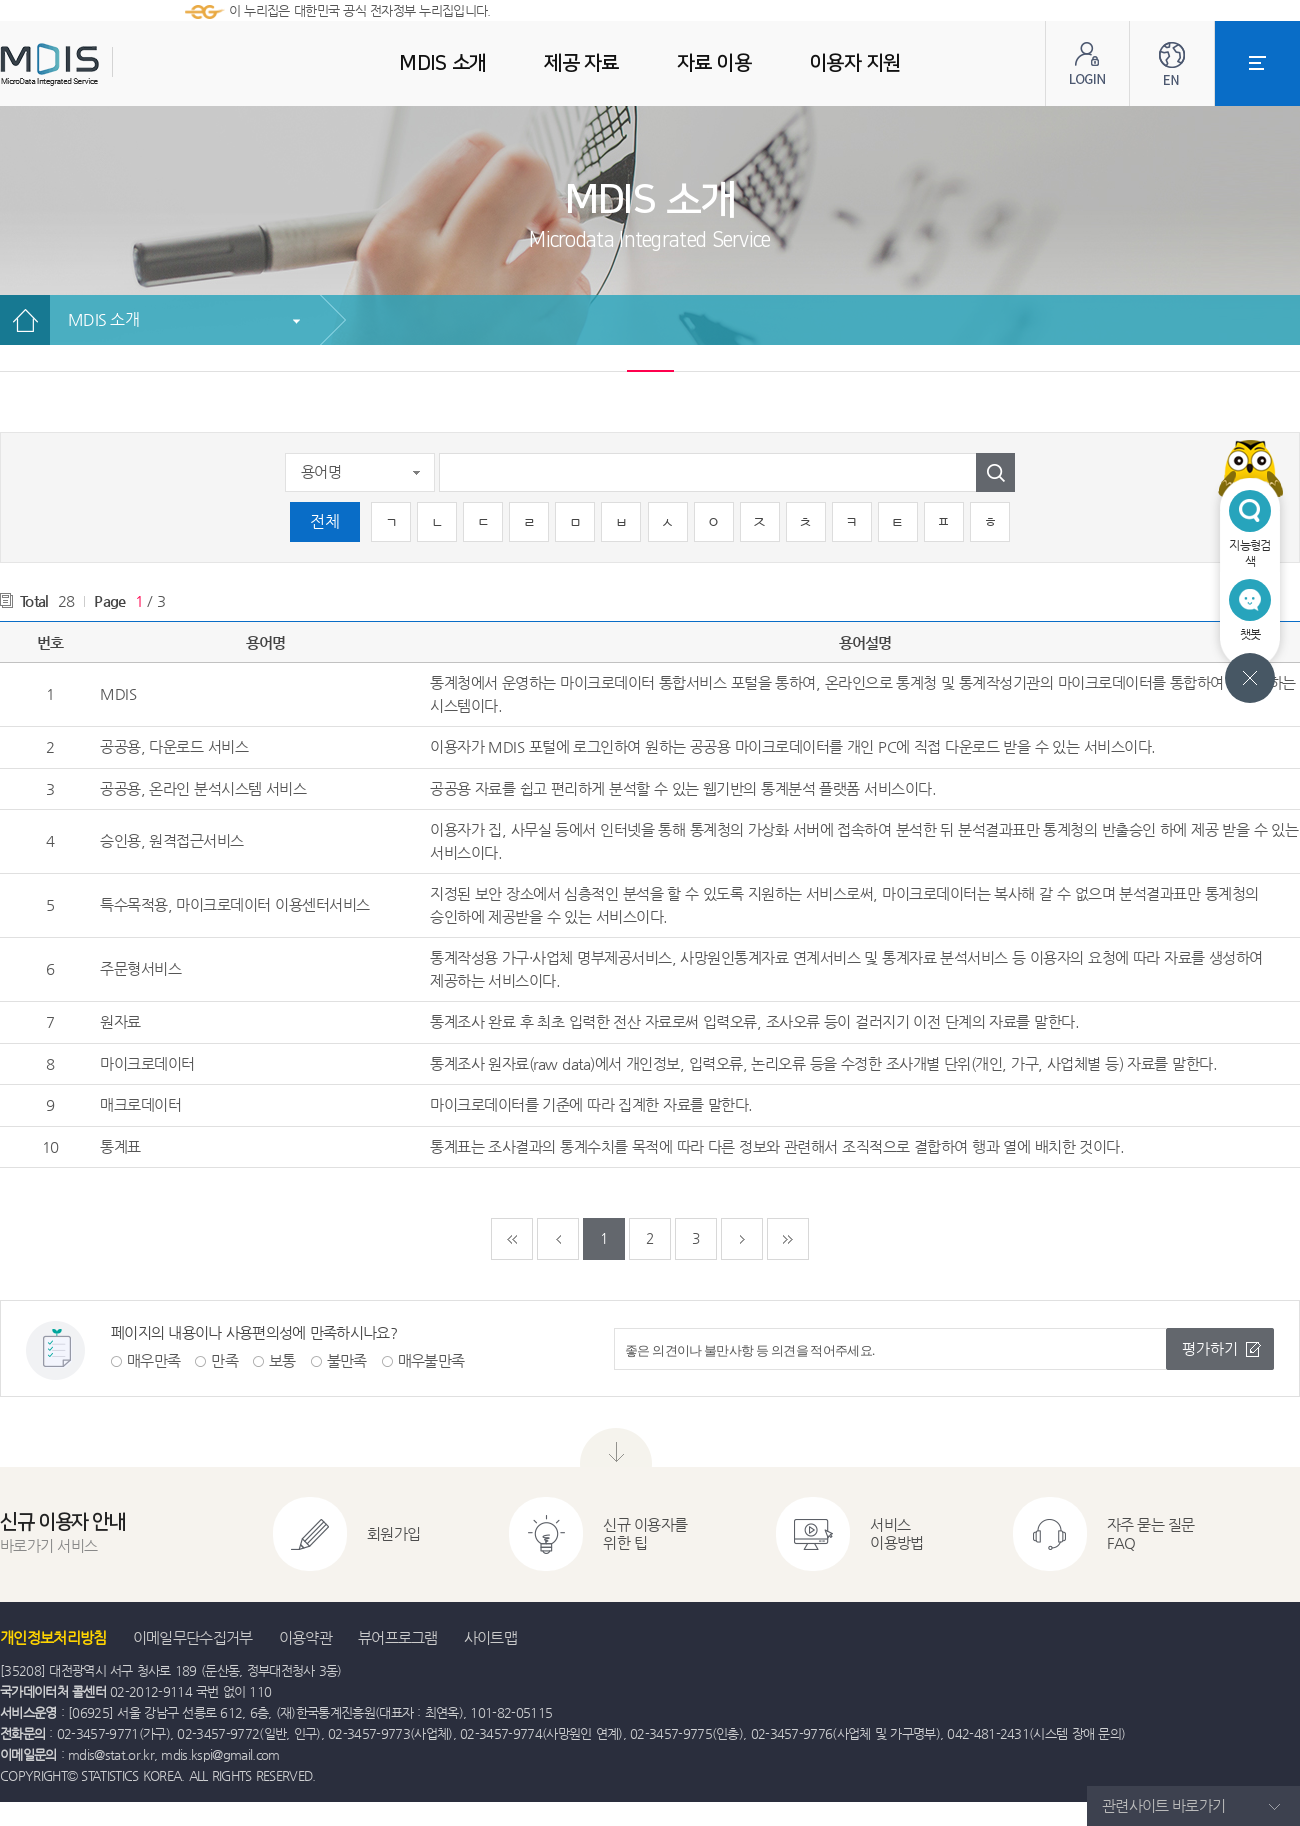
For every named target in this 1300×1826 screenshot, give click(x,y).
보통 (282, 1360)
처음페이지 (512, 1239)
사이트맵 (490, 1637)
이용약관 (305, 1637)
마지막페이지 (788, 1239)
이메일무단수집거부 (193, 1637)
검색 (995, 472)
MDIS (100, 64)
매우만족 (153, 1360)
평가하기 (1210, 1348)
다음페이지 (742, 1239)
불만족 (347, 1360)
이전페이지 (558, 1239)
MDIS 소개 (103, 319)
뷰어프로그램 (398, 1637)
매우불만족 (431, 1360)
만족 (224, 1360)
